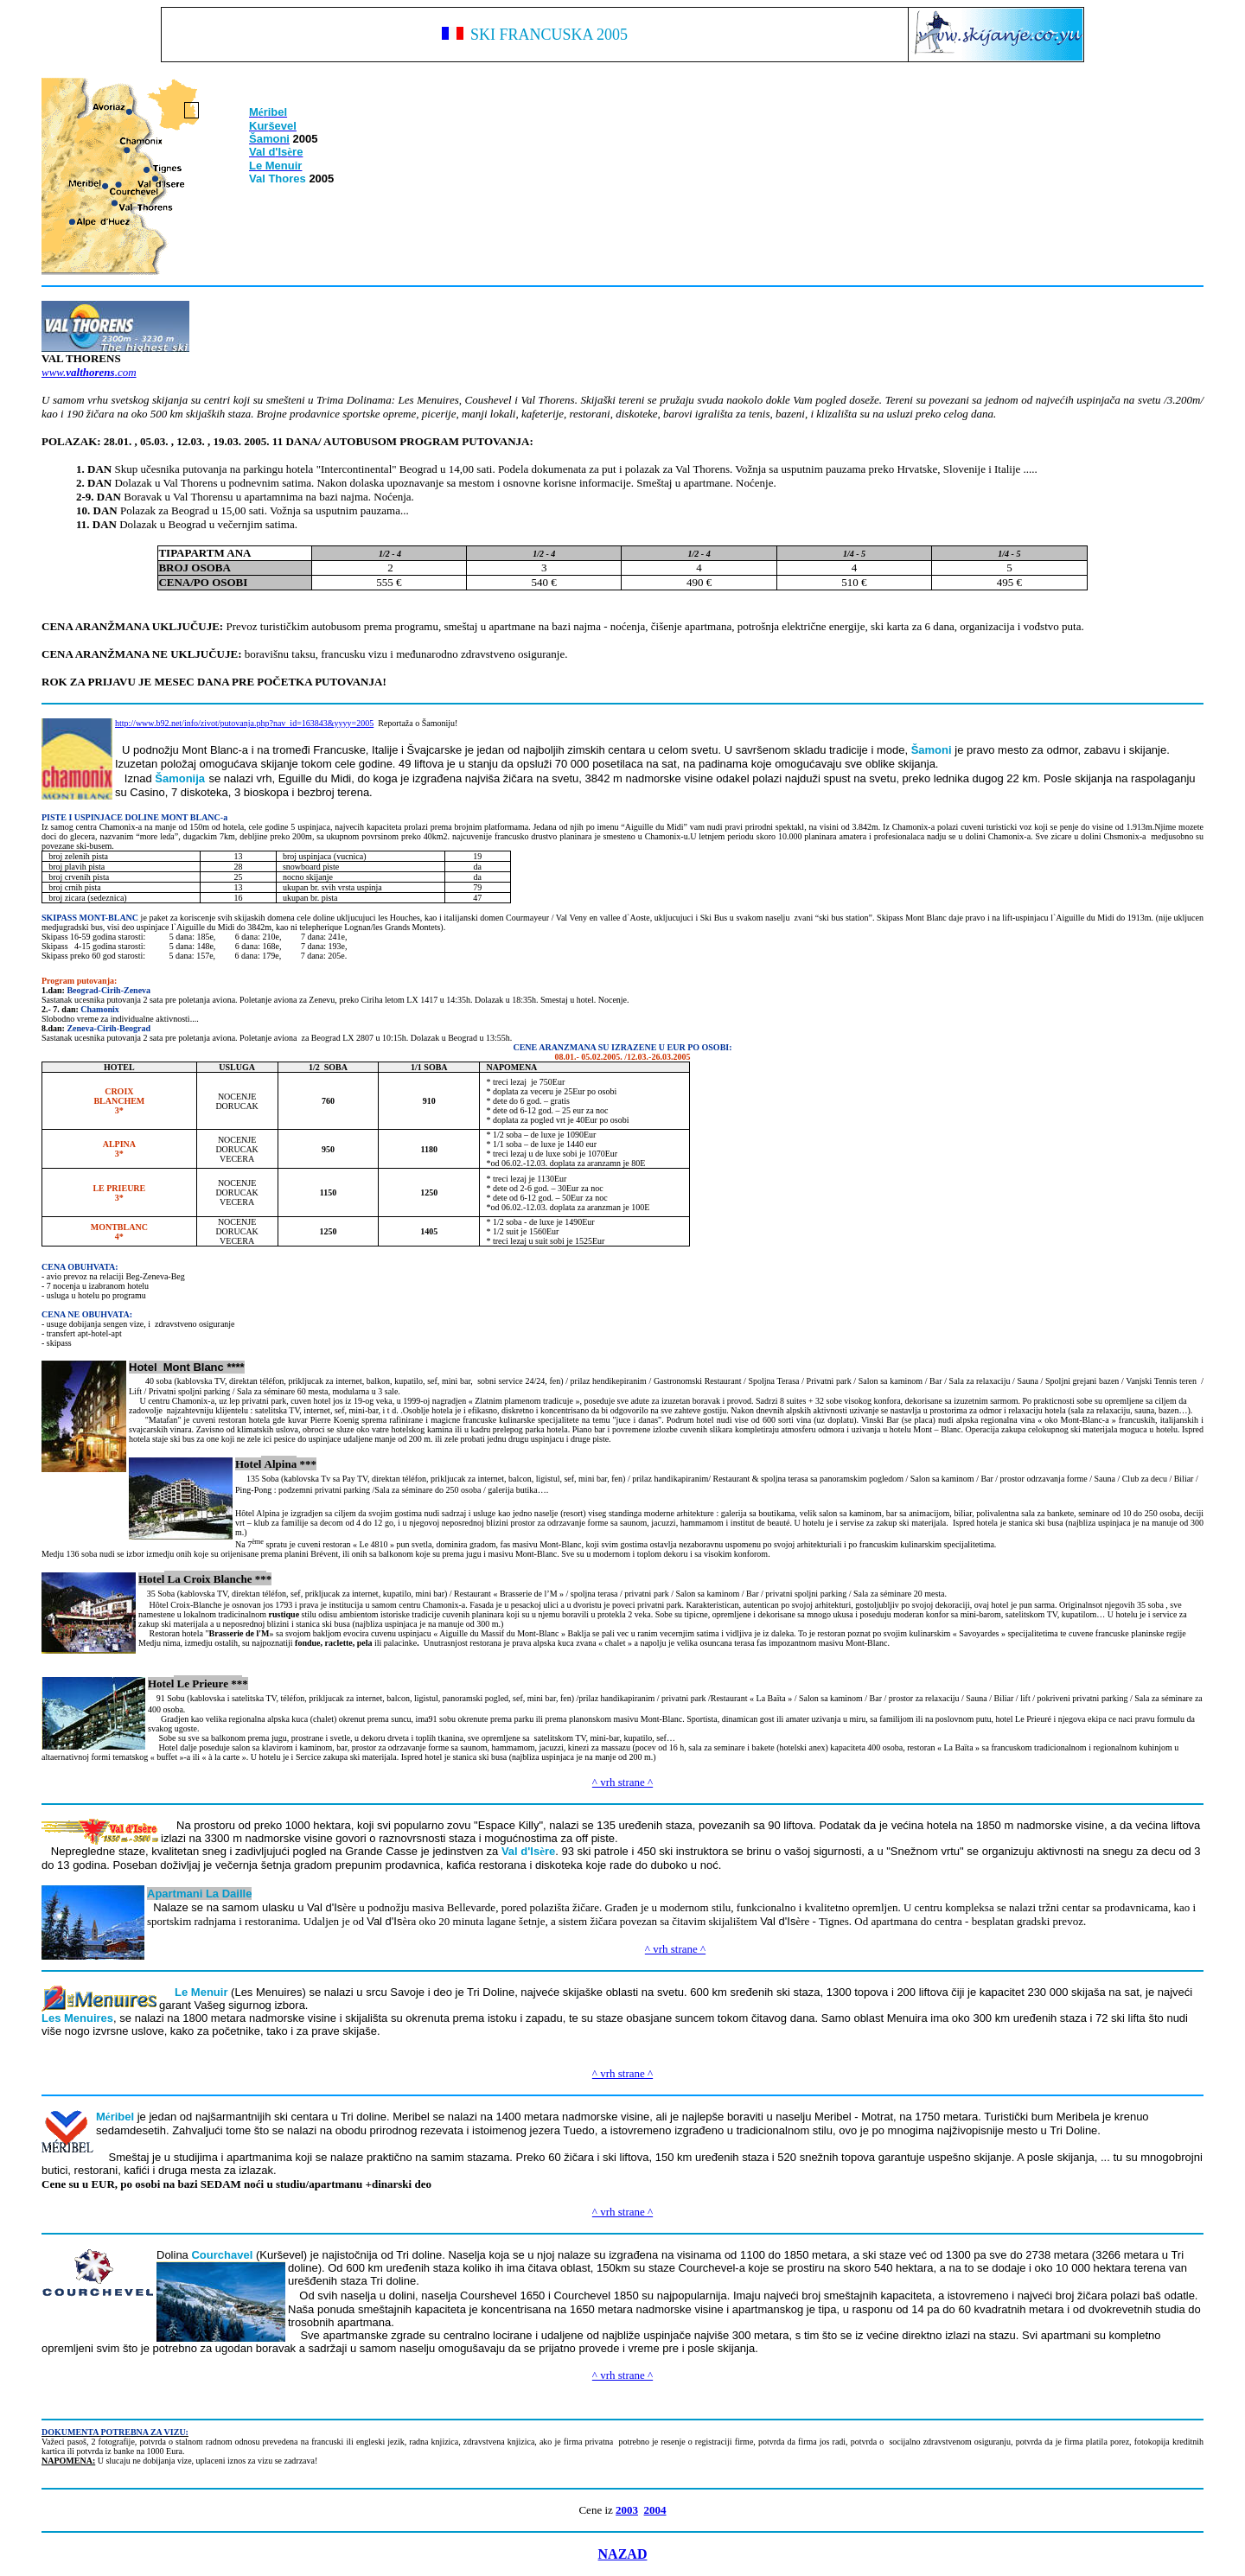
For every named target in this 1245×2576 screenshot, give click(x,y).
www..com (89, 372)
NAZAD (623, 2554)
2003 (627, 2509)
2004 (655, 2509)
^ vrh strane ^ (622, 1782)
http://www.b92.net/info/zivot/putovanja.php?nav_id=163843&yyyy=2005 (244, 723)
